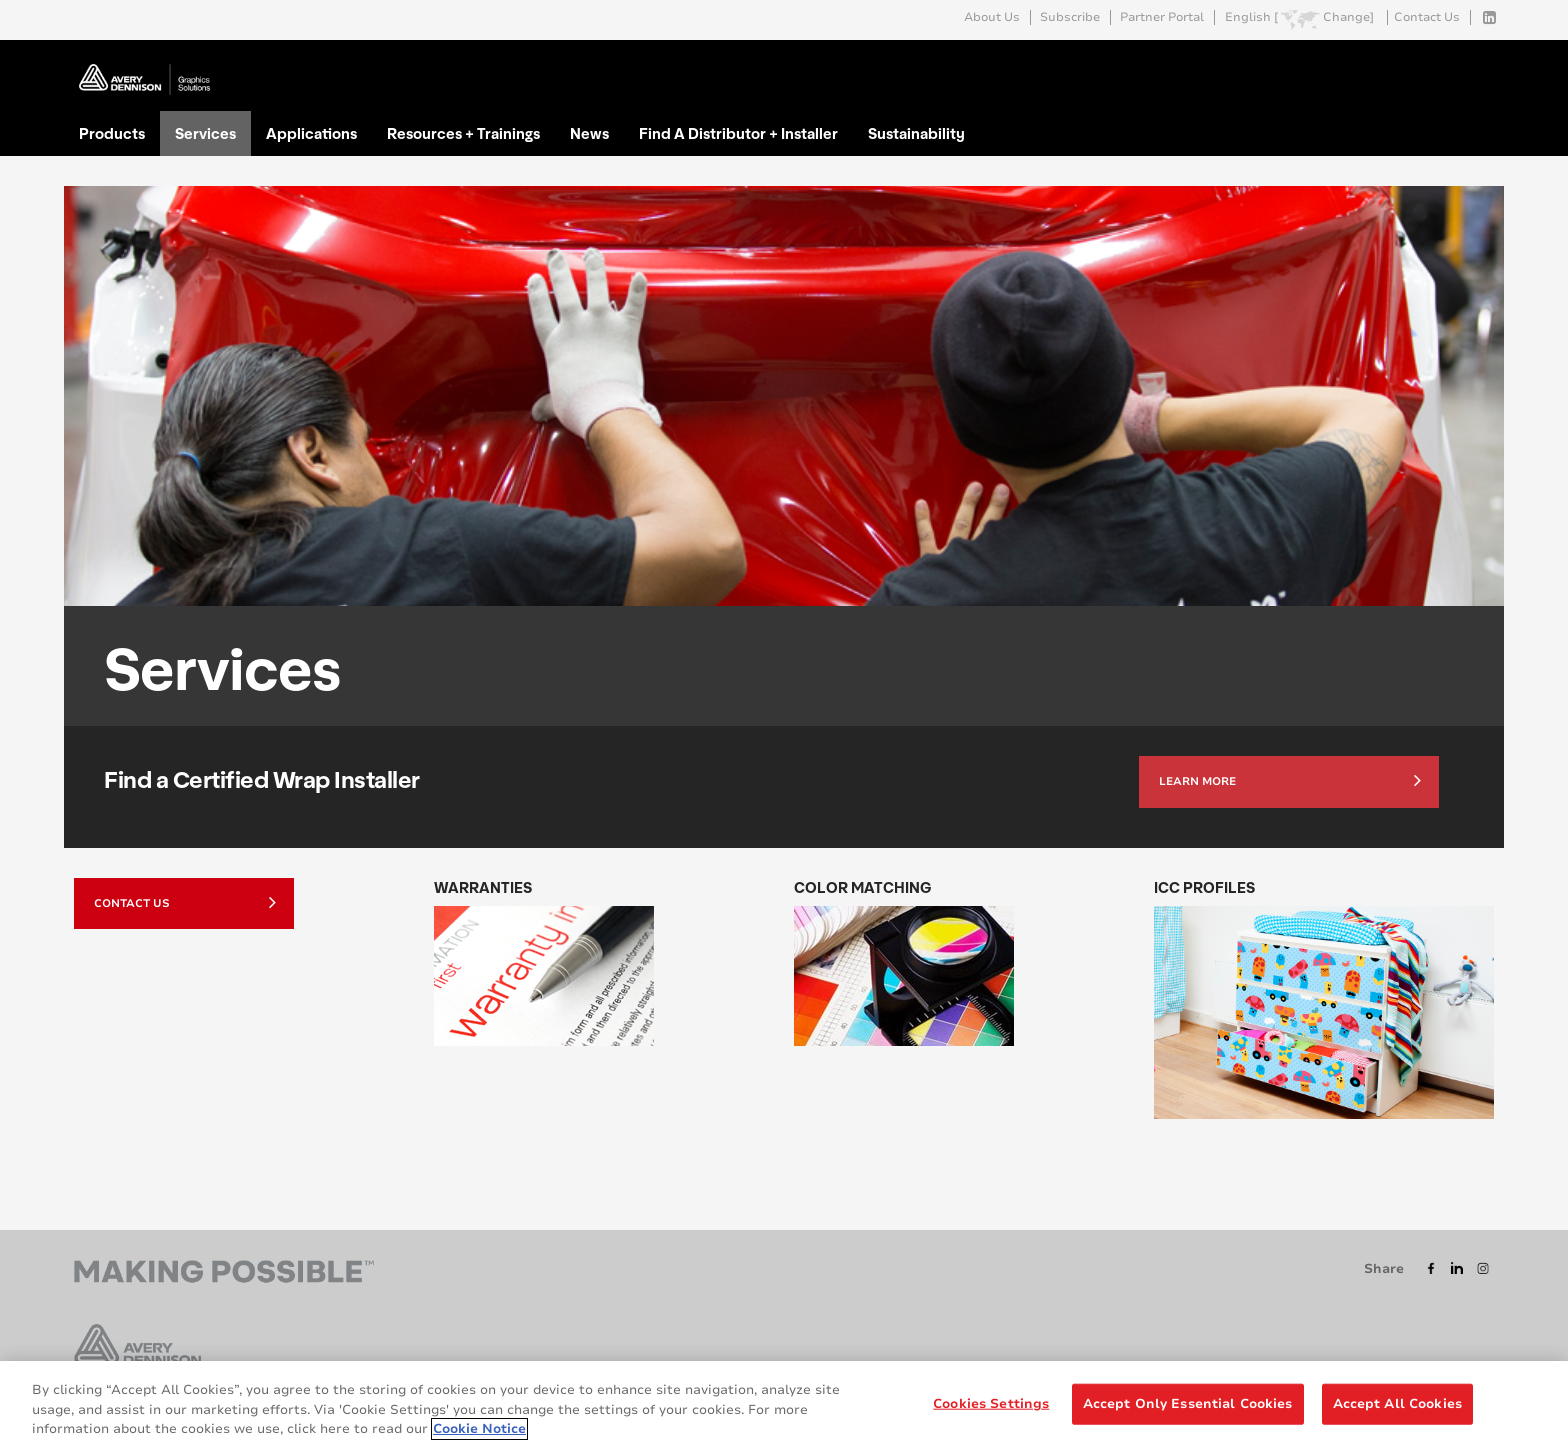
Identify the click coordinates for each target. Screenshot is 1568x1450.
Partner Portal (1162, 17)
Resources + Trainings (463, 133)
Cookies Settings (991, 1403)
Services (205, 133)
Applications (311, 133)
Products (112, 133)
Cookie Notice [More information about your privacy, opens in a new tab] (479, 1429)
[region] (784, 1405)
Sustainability (916, 133)
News (589, 133)
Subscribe (1070, 17)
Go (1477, 63)
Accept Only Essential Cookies (1188, 1403)
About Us (992, 17)
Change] (1348, 17)
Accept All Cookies (1397, 1403)
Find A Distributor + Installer (738, 133)
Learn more (1290, 780)
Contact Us (1427, 17)
